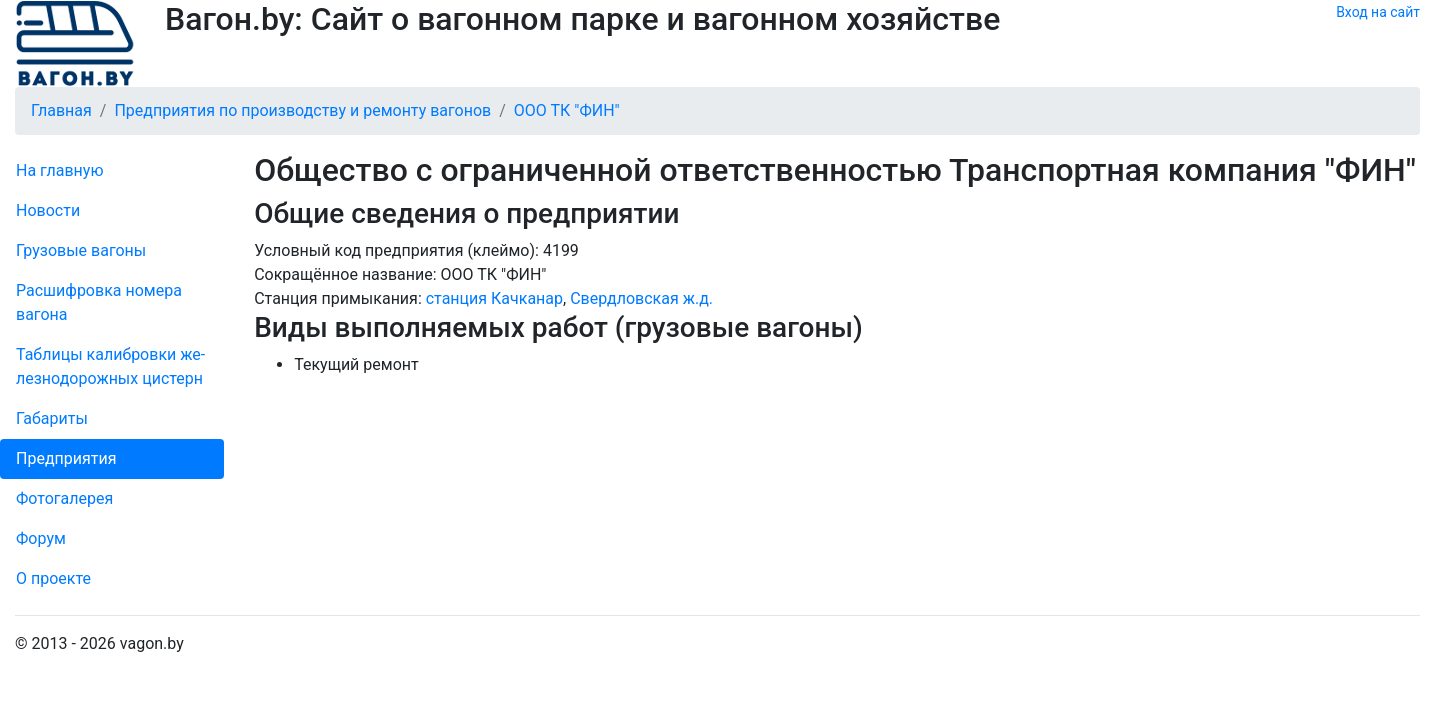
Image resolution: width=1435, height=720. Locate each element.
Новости (48, 210)
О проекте (53, 578)
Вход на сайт (1378, 12)
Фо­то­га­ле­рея (64, 498)
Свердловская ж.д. (641, 298)
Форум (41, 538)
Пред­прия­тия (66, 458)
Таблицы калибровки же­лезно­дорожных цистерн (110, 366)
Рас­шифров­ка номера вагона (99, 302)
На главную (59, 170)
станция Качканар (494, 298)
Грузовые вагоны (81, 250)
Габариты (52, 418)
